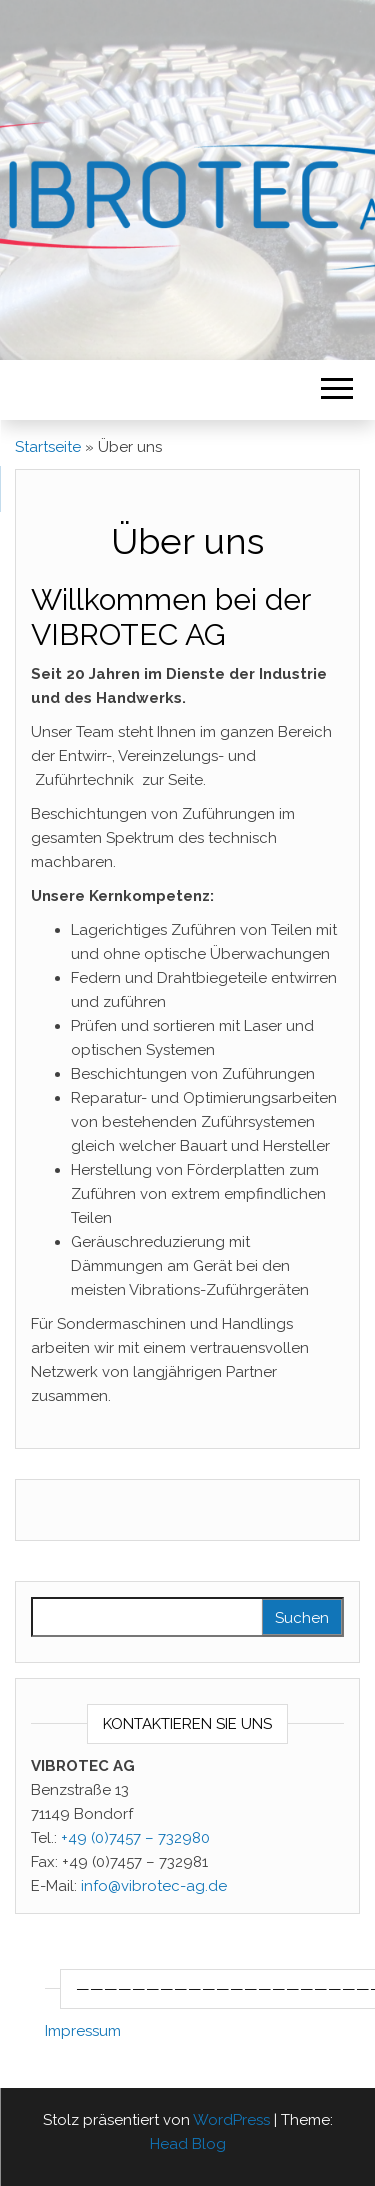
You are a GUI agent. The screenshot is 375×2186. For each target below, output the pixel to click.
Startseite (48, 447)
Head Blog (188, 2144)
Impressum (83, 2031)
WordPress (231, 2120)
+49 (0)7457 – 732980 (135, 1838)
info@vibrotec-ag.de (154, 1886)
